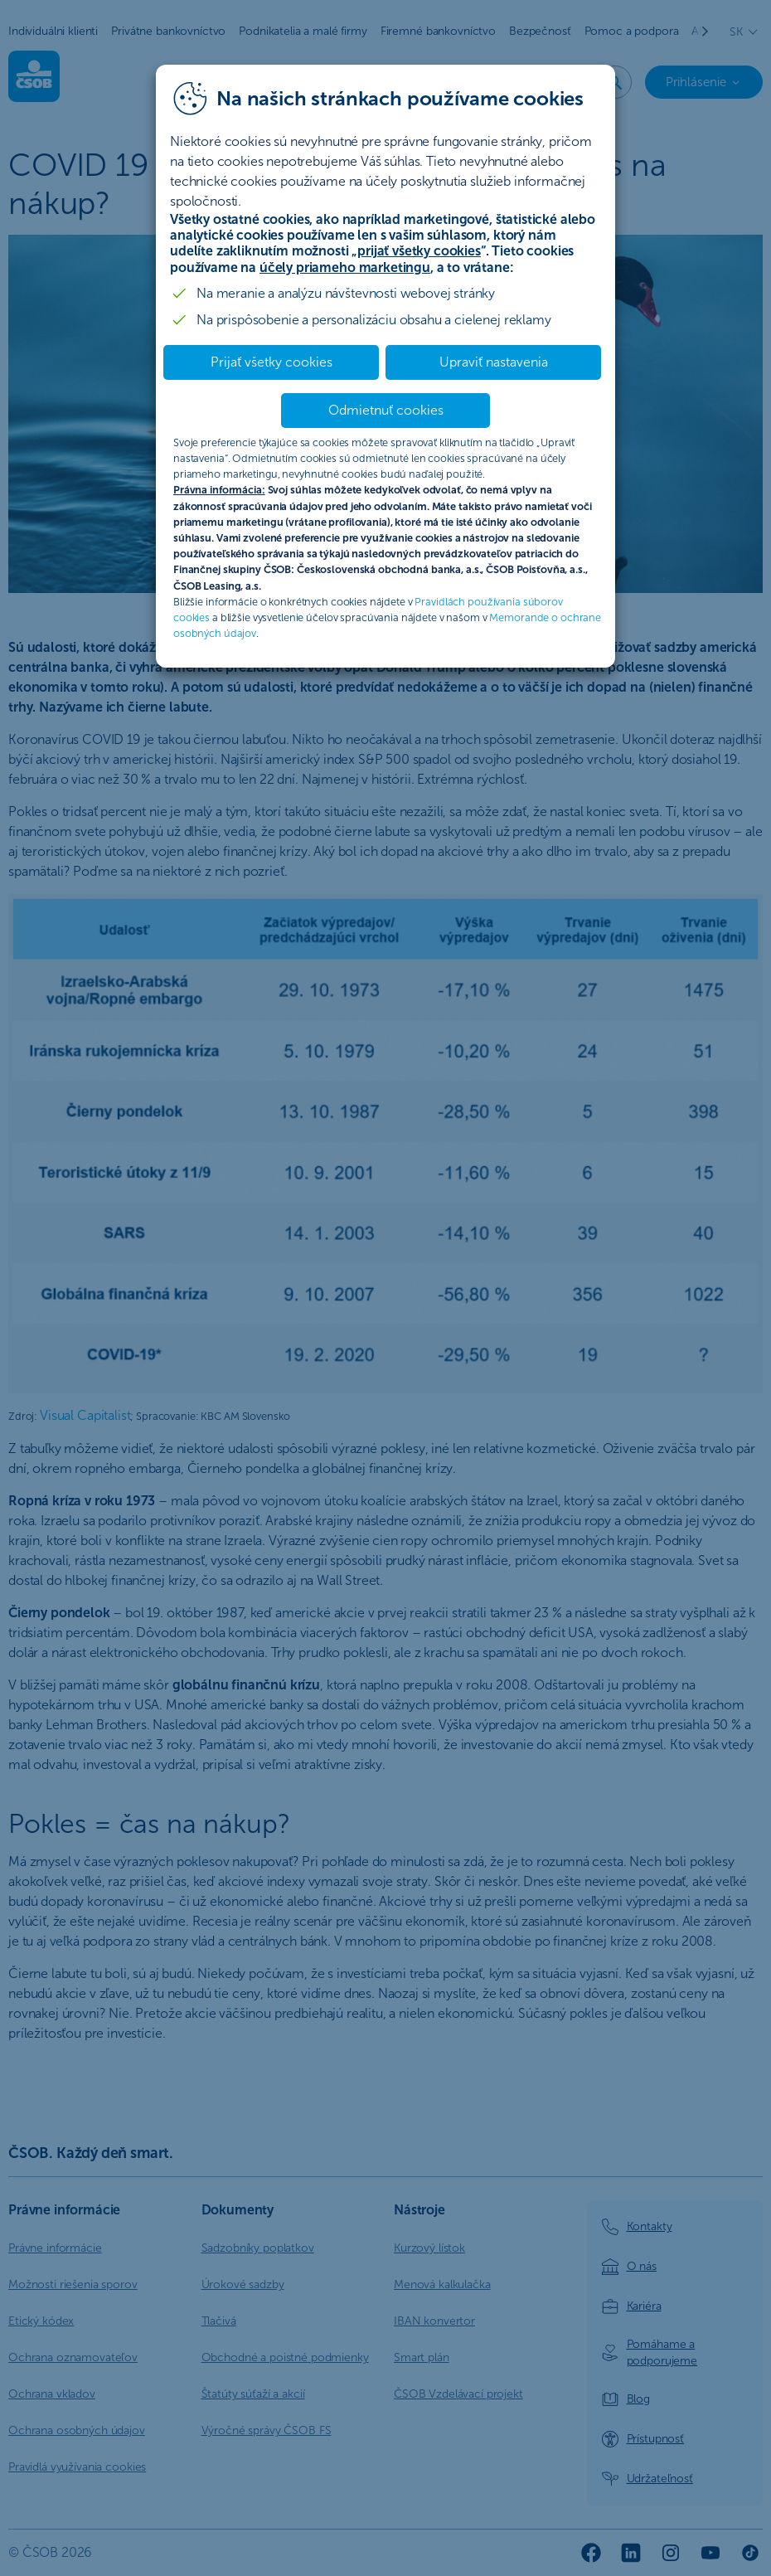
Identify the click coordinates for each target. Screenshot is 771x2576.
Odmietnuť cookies (386, 410)
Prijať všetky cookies (271, 362)
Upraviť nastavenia (493, 362)
